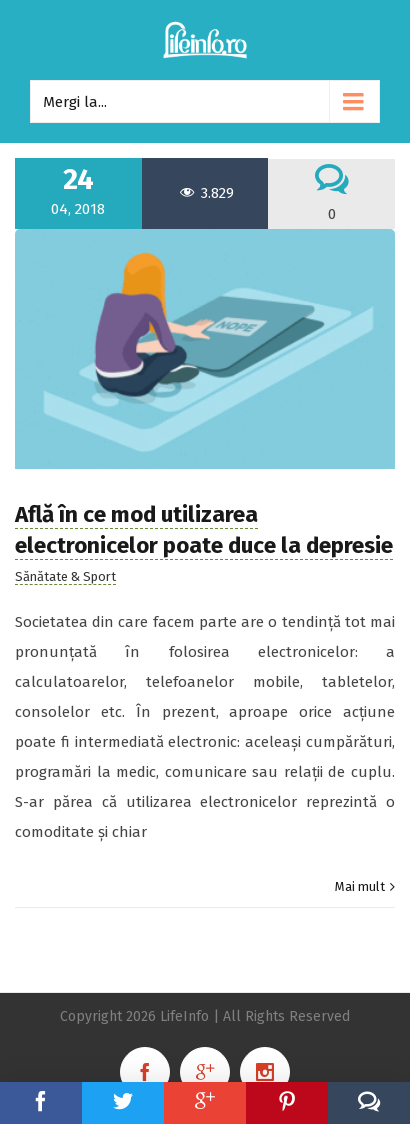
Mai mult (360, 886)
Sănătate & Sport (65, 576)
